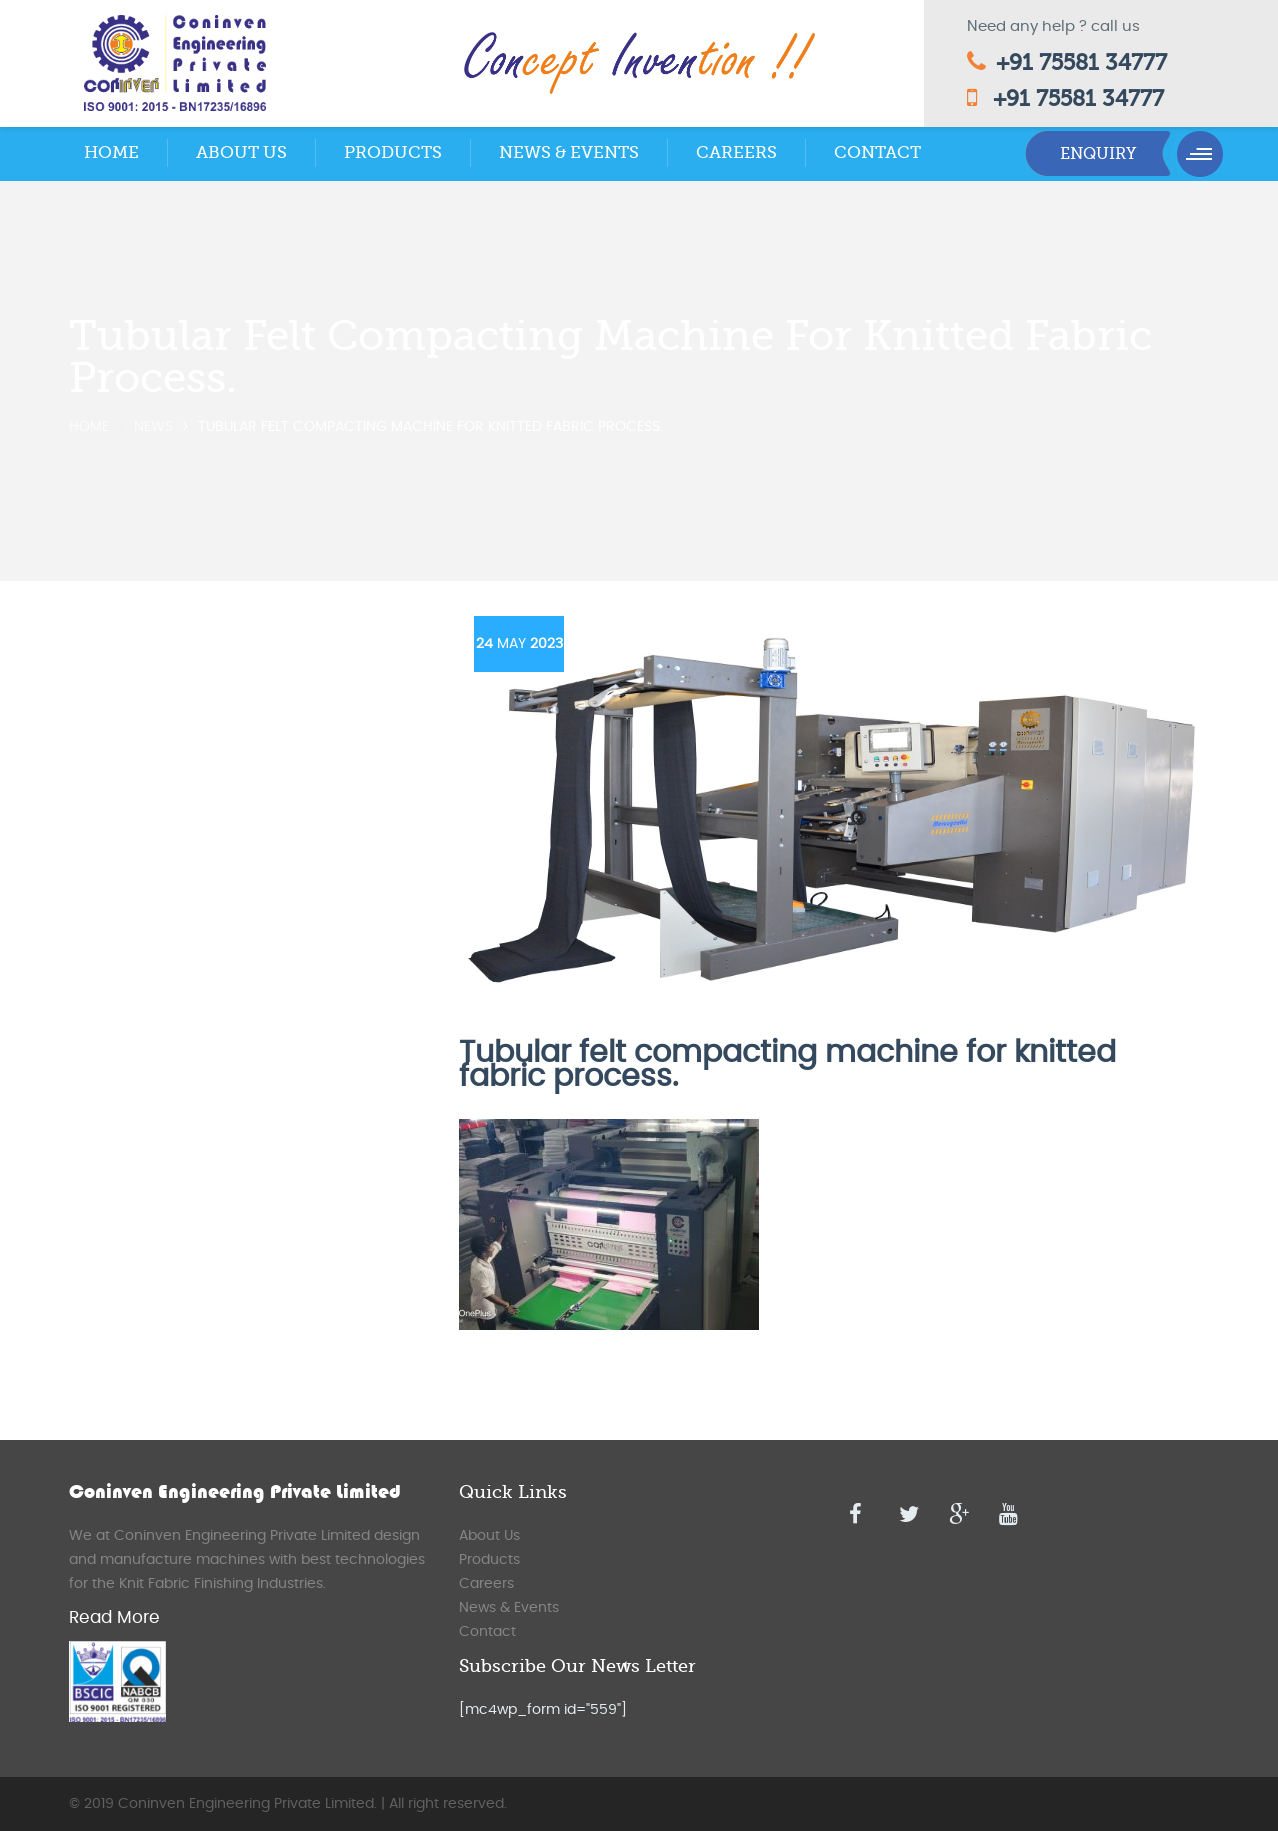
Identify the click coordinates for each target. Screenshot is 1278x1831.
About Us (241, 152)
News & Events (569, 152)
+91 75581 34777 (1081, 62)
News (153, 427)
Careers (736, 152)
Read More (114, 1617)
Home (111, 152)
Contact (877, 152)
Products (393, 152)
